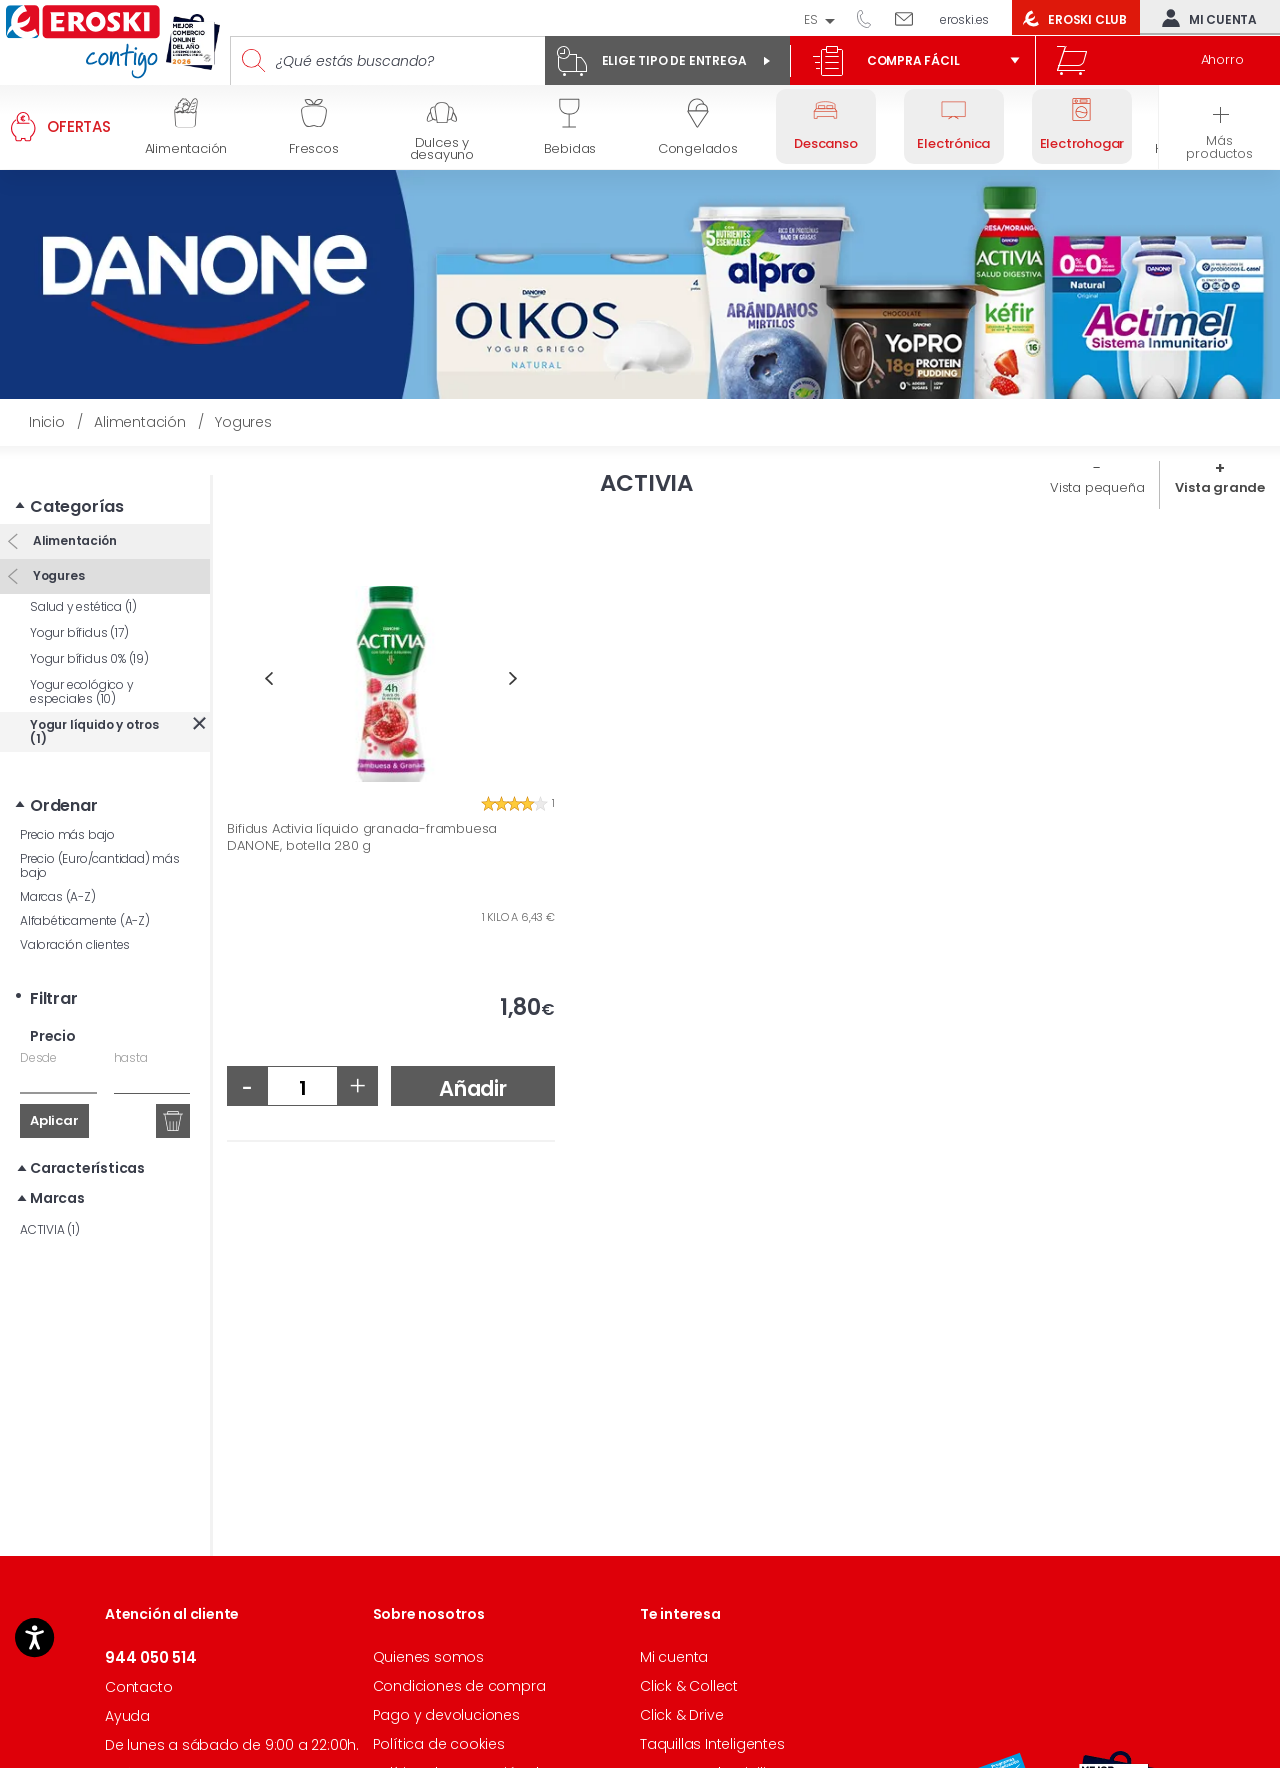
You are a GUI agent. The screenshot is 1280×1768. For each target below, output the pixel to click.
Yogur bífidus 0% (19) (89, 629)
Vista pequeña (1097, 487)
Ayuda (127, 1716)
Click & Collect (689, 1686)
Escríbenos (911, 18)
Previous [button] (268, 678)
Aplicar (54, 1091)
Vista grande (1220, 487)
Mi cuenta (1205, 18)
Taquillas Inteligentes (712, 1744)
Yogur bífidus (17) (79, 603)
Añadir (473, 1088)
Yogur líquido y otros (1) (94, 702)
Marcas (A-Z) (58, 867)
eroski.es (964, 19)
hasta (131, 1028)
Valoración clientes (75, 915)
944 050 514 (871, 18)
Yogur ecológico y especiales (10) (82, 662)
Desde (38, 1028)
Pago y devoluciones (446, 1715)
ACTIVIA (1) (50, 1200)
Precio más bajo (67, 805)
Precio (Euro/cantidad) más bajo (100, 836)
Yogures (57, 545)
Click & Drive (681, 1715)
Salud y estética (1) (83, 577)
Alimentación (73, 510)
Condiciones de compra (459, 1686)
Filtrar (54, 969)
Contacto (138, 1687)
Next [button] (513, 678)
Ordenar (64, 776)
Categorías (77, 477)
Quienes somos (428, 1657)
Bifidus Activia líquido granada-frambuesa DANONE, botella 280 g (362, 837)
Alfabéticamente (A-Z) (85, 891)
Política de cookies (439, 1744)
